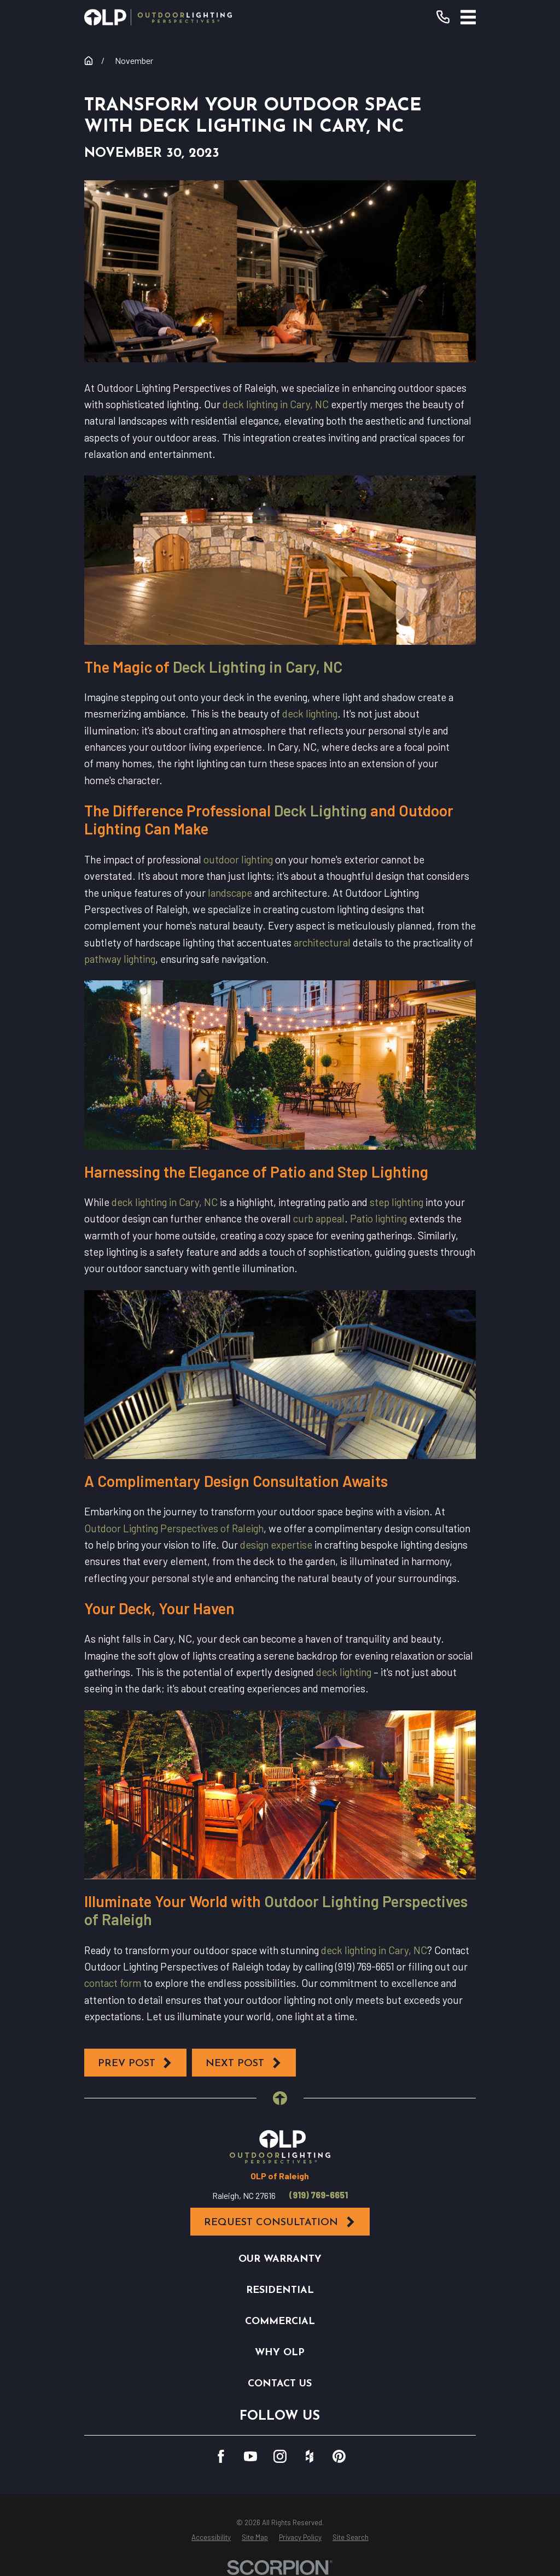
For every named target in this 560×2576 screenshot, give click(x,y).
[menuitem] (211, 2537)
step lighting (396, 1202)
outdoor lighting (238, 859)
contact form (112, 1983)
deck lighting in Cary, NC (276, 404)
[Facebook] (221, 2456)
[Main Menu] (468, 17)
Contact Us (280, 2384)
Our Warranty (280, 2259)
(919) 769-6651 (318, 2195)
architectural (322, 942)
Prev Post (135, 2063)
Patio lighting (378, 1218)
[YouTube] (250, 2456)
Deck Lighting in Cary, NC (257, 666)
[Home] (158, 17)
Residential (280, 2290)
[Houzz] (309, 2456)
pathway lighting (119, 958)
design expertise (276, 1544)
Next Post (244, 2063)
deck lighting (309, 713)
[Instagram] (280, 2456)
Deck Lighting (320, 810)
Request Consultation (280, 2222)
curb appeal (319, 1218)
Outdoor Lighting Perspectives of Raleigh (174, 1528)
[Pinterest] (339, 2456)
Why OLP (280, 2353)
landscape (230, 892)
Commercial (280, 2321)
